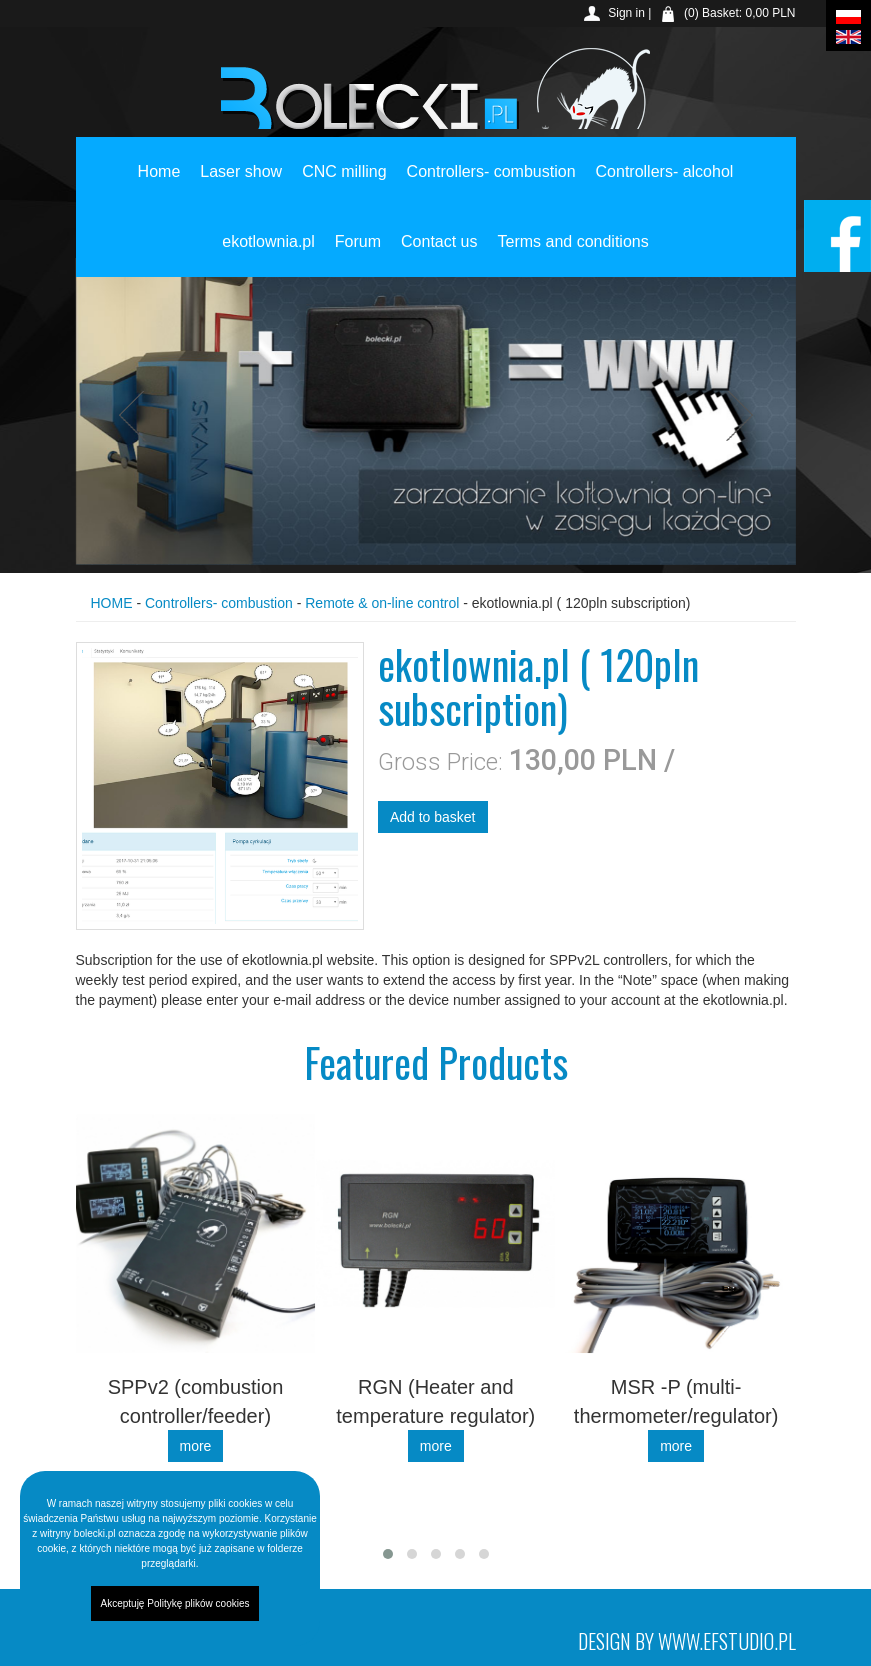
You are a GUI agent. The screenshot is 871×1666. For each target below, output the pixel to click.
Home (159, 221)
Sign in (626, 13)
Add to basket (433, 817)
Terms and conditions (573, 291)
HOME (112, 603)
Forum (358, 291)
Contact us (439, 291)
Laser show (241, 221)
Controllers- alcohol (665, 221)
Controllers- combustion (491, 221)
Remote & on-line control (382, 603)
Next (735, 416)
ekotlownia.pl (268, 291)
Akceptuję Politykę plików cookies (175, 1603)
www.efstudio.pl (727, 1641)
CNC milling (344, 221)
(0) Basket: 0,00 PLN (739, 13)
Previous (137, 416)
